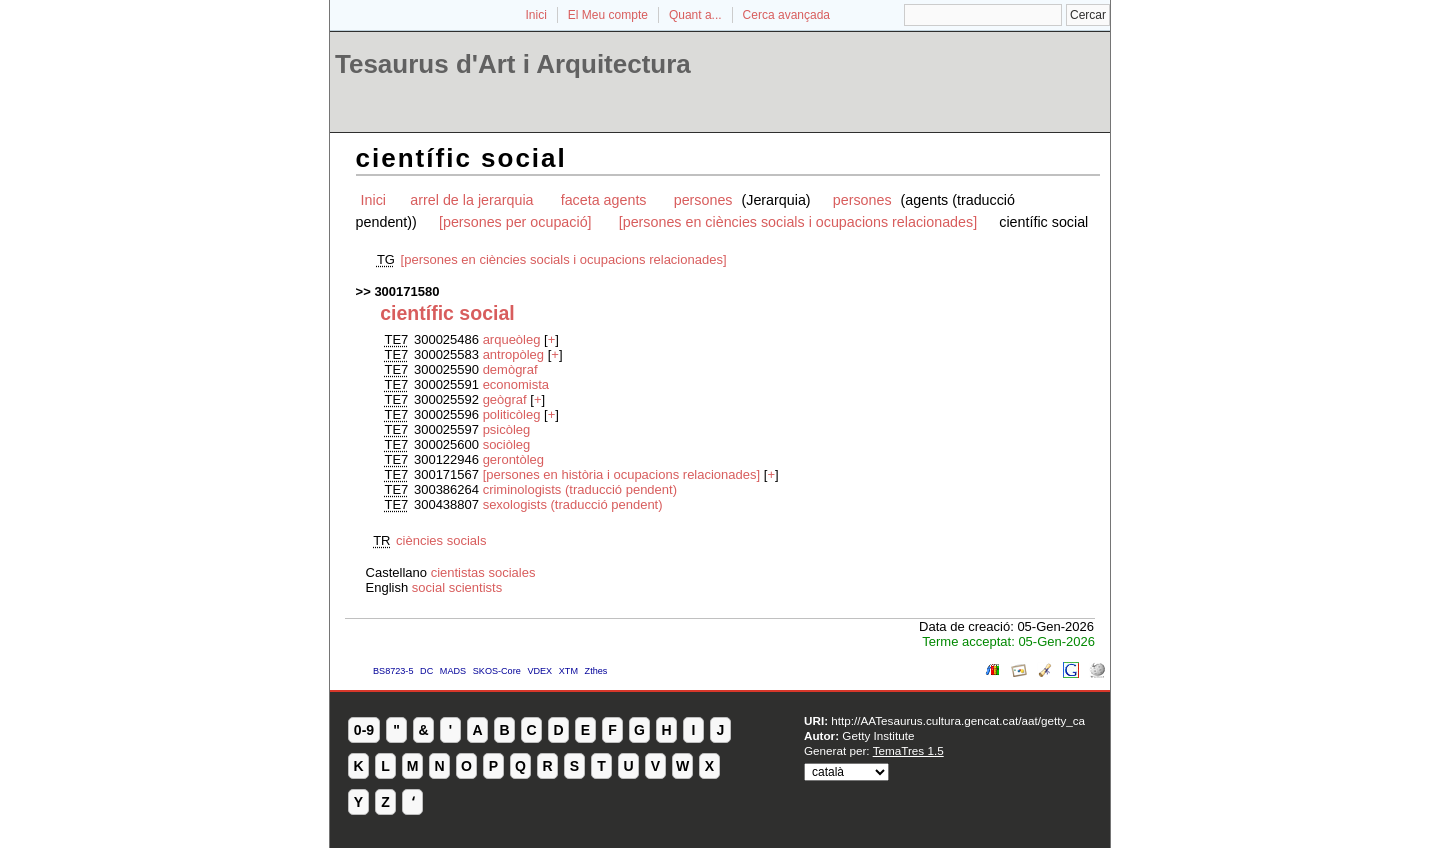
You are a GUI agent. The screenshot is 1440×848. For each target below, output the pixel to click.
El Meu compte (608, 15)
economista (516, 384)
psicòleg (507, 429)
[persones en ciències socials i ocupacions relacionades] (798, 222)
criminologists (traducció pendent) (580, 489)
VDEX (539, 671)
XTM (568, 671)
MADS (453, 671)
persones (705, 200)
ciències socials (441, 540)
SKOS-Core (497, 671)
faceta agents (604, 200)
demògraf (510, 369)
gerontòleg (513, 459)
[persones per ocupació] (515, 222)
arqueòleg (513, 339)
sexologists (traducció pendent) (573, 504)
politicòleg (513, 414)
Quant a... (695, 15)
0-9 (364, 730)
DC (426, 671)
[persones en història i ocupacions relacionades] (622, 474)
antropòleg (515, 354)
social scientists (457, 587)
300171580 (406, 291)
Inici (536, 15)
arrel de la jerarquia (471, 200)
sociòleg (507, 444)
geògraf (507, 399)
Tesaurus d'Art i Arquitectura (513, 64)
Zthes (596, 671)
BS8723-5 (393, 671)
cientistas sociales (483, 572)
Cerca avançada (786, 15)
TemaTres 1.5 (908, 750)
